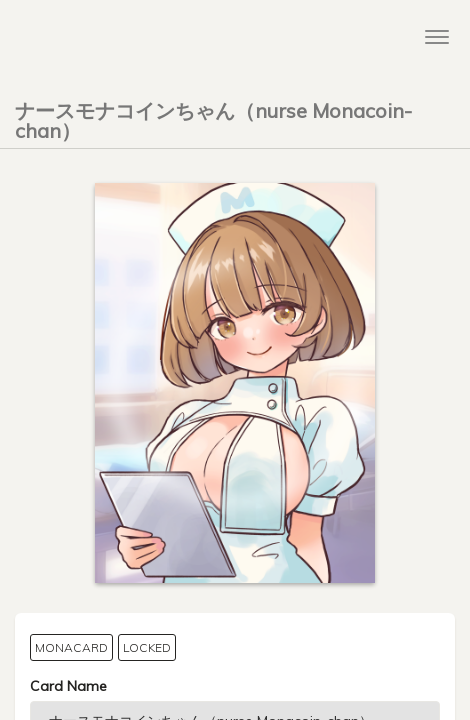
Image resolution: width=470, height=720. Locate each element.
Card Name (68, 686)
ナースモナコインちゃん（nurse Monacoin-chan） (213, 117)
